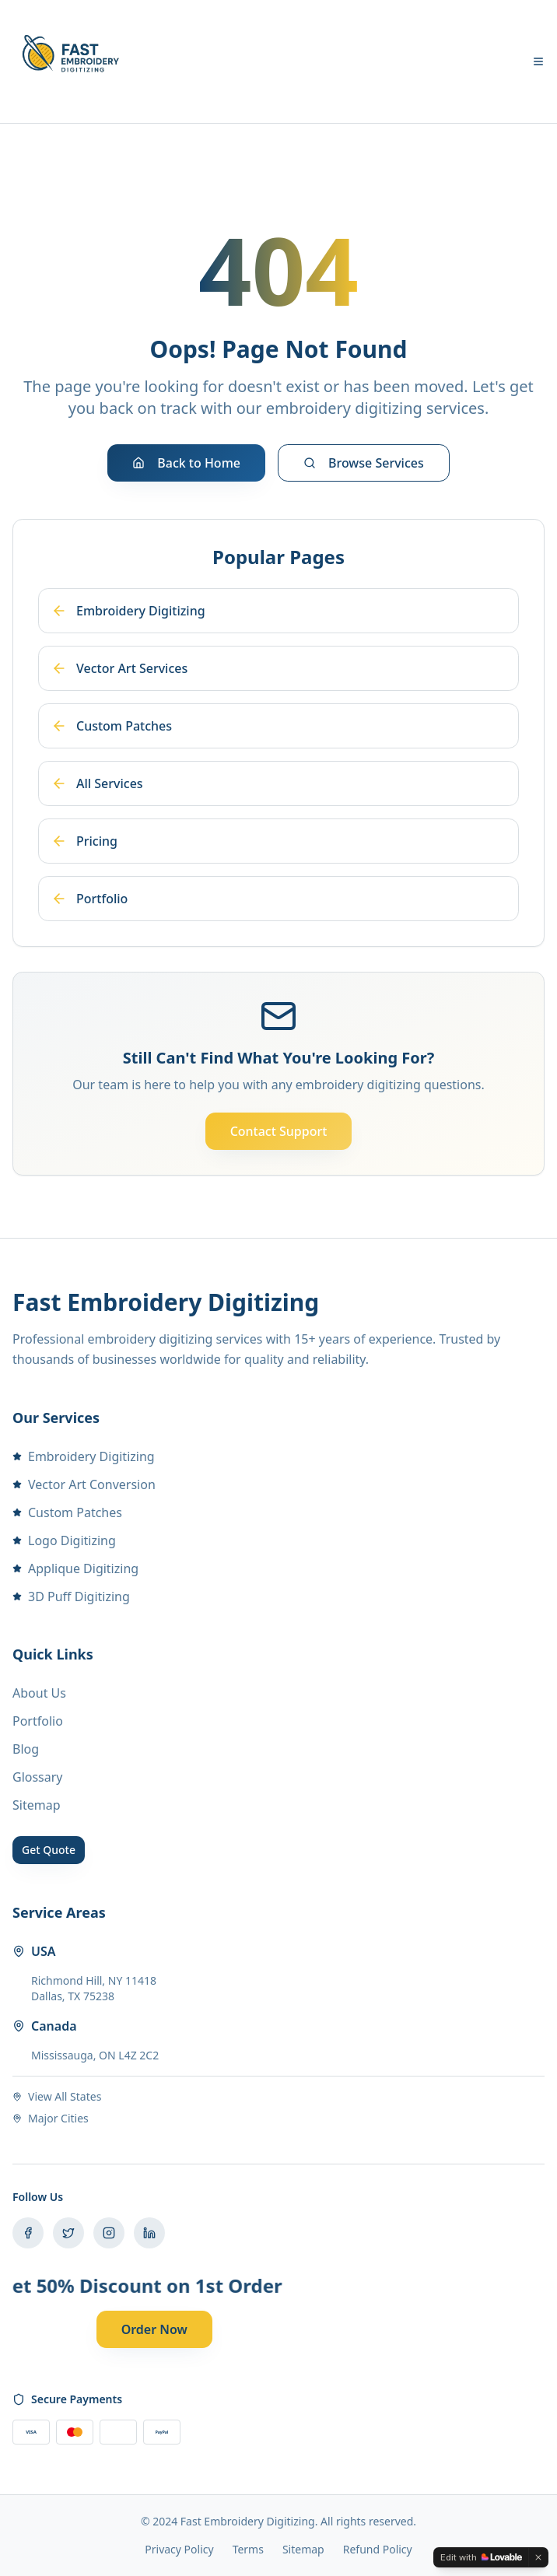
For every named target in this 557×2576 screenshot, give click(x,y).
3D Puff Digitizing (71, 1596)
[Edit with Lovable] (481, 2557)
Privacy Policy (179, 2549)
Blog (25, 1749)
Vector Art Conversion (84, 1484)
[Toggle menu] (538, 61)
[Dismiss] (538, 2557)
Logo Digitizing (64, 1540)
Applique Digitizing (75, 1568)
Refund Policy (377, 2549)
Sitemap (36, 1805)
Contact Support (279, 1131)
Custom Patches (67, 1512)
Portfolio (37, 1721)
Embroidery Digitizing (83, 1456)
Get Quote (48, 1849)
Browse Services (363, 462)
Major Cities (50, 2118)
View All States (56, 2096)
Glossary (37, 1777)
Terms (248, 2549)
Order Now (154, 2329)
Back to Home (186, 462)
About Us (39, 1693)
